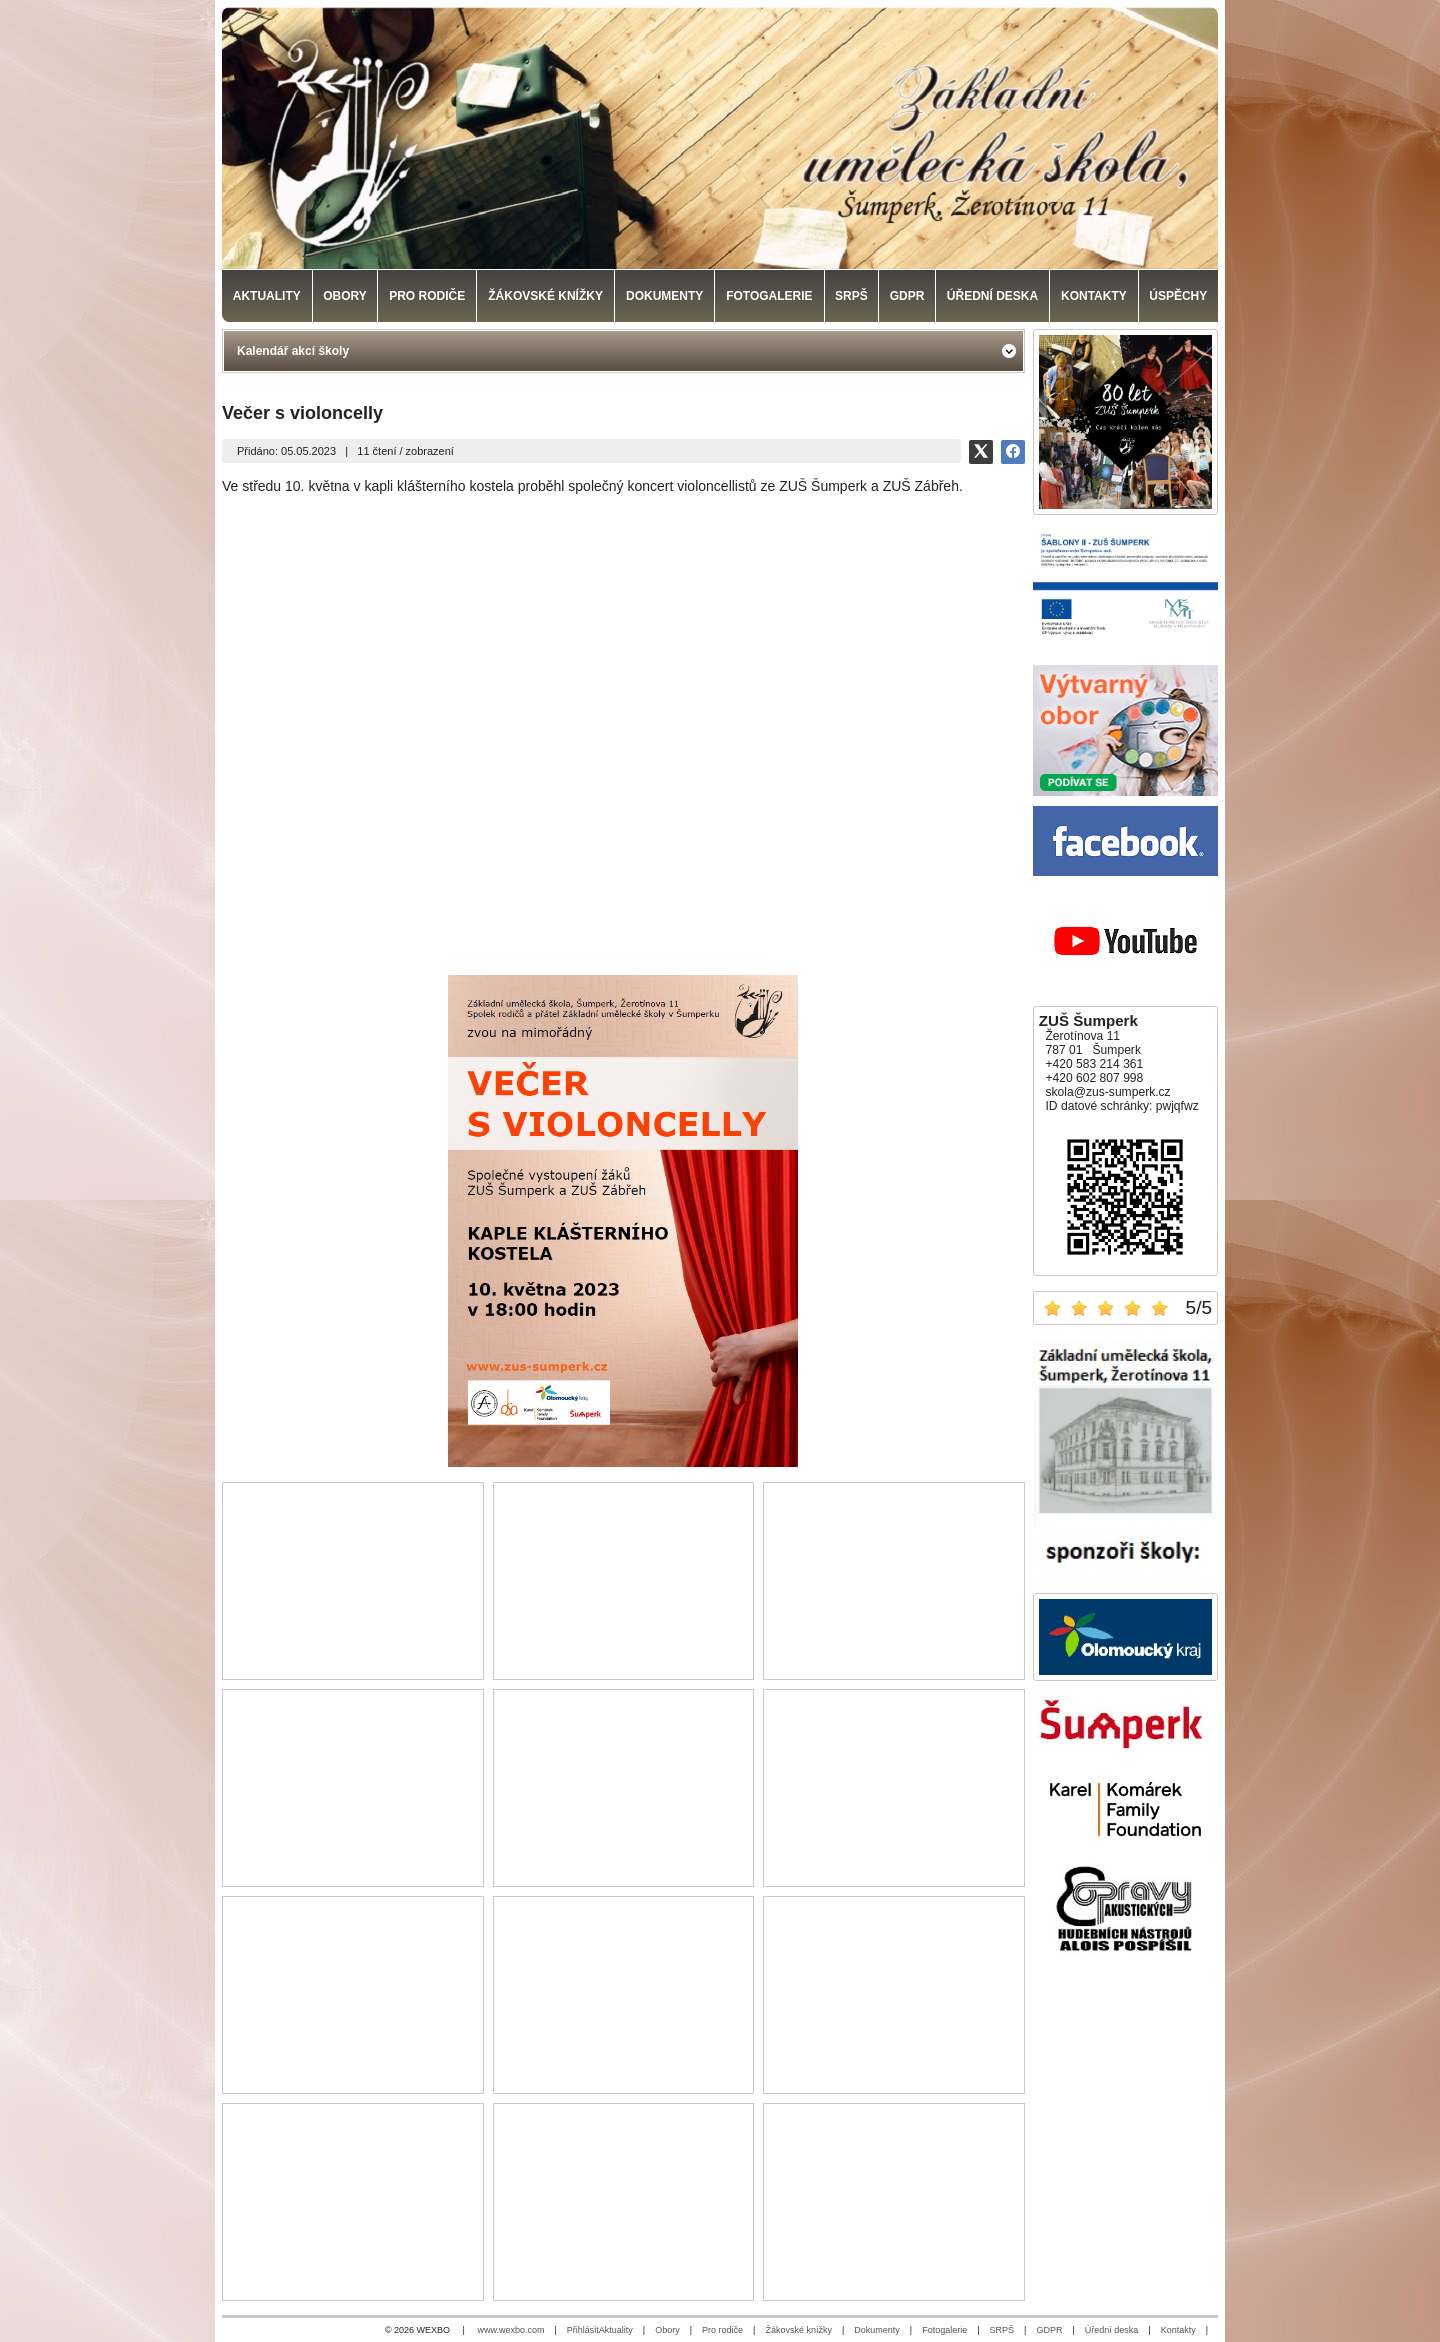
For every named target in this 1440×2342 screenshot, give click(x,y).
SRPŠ (1002, 2330)
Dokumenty (877, 2330)
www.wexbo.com (510, 2330)
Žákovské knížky (798, 2330)
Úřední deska (1112, 2330)
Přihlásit (583, 2330)
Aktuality (616, 2330)
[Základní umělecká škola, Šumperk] (720, 138)
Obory (667, 2330)
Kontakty (1178, 2330)
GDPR (1049, 2330)
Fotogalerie (944, 2330)
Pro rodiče (722, 2330)
